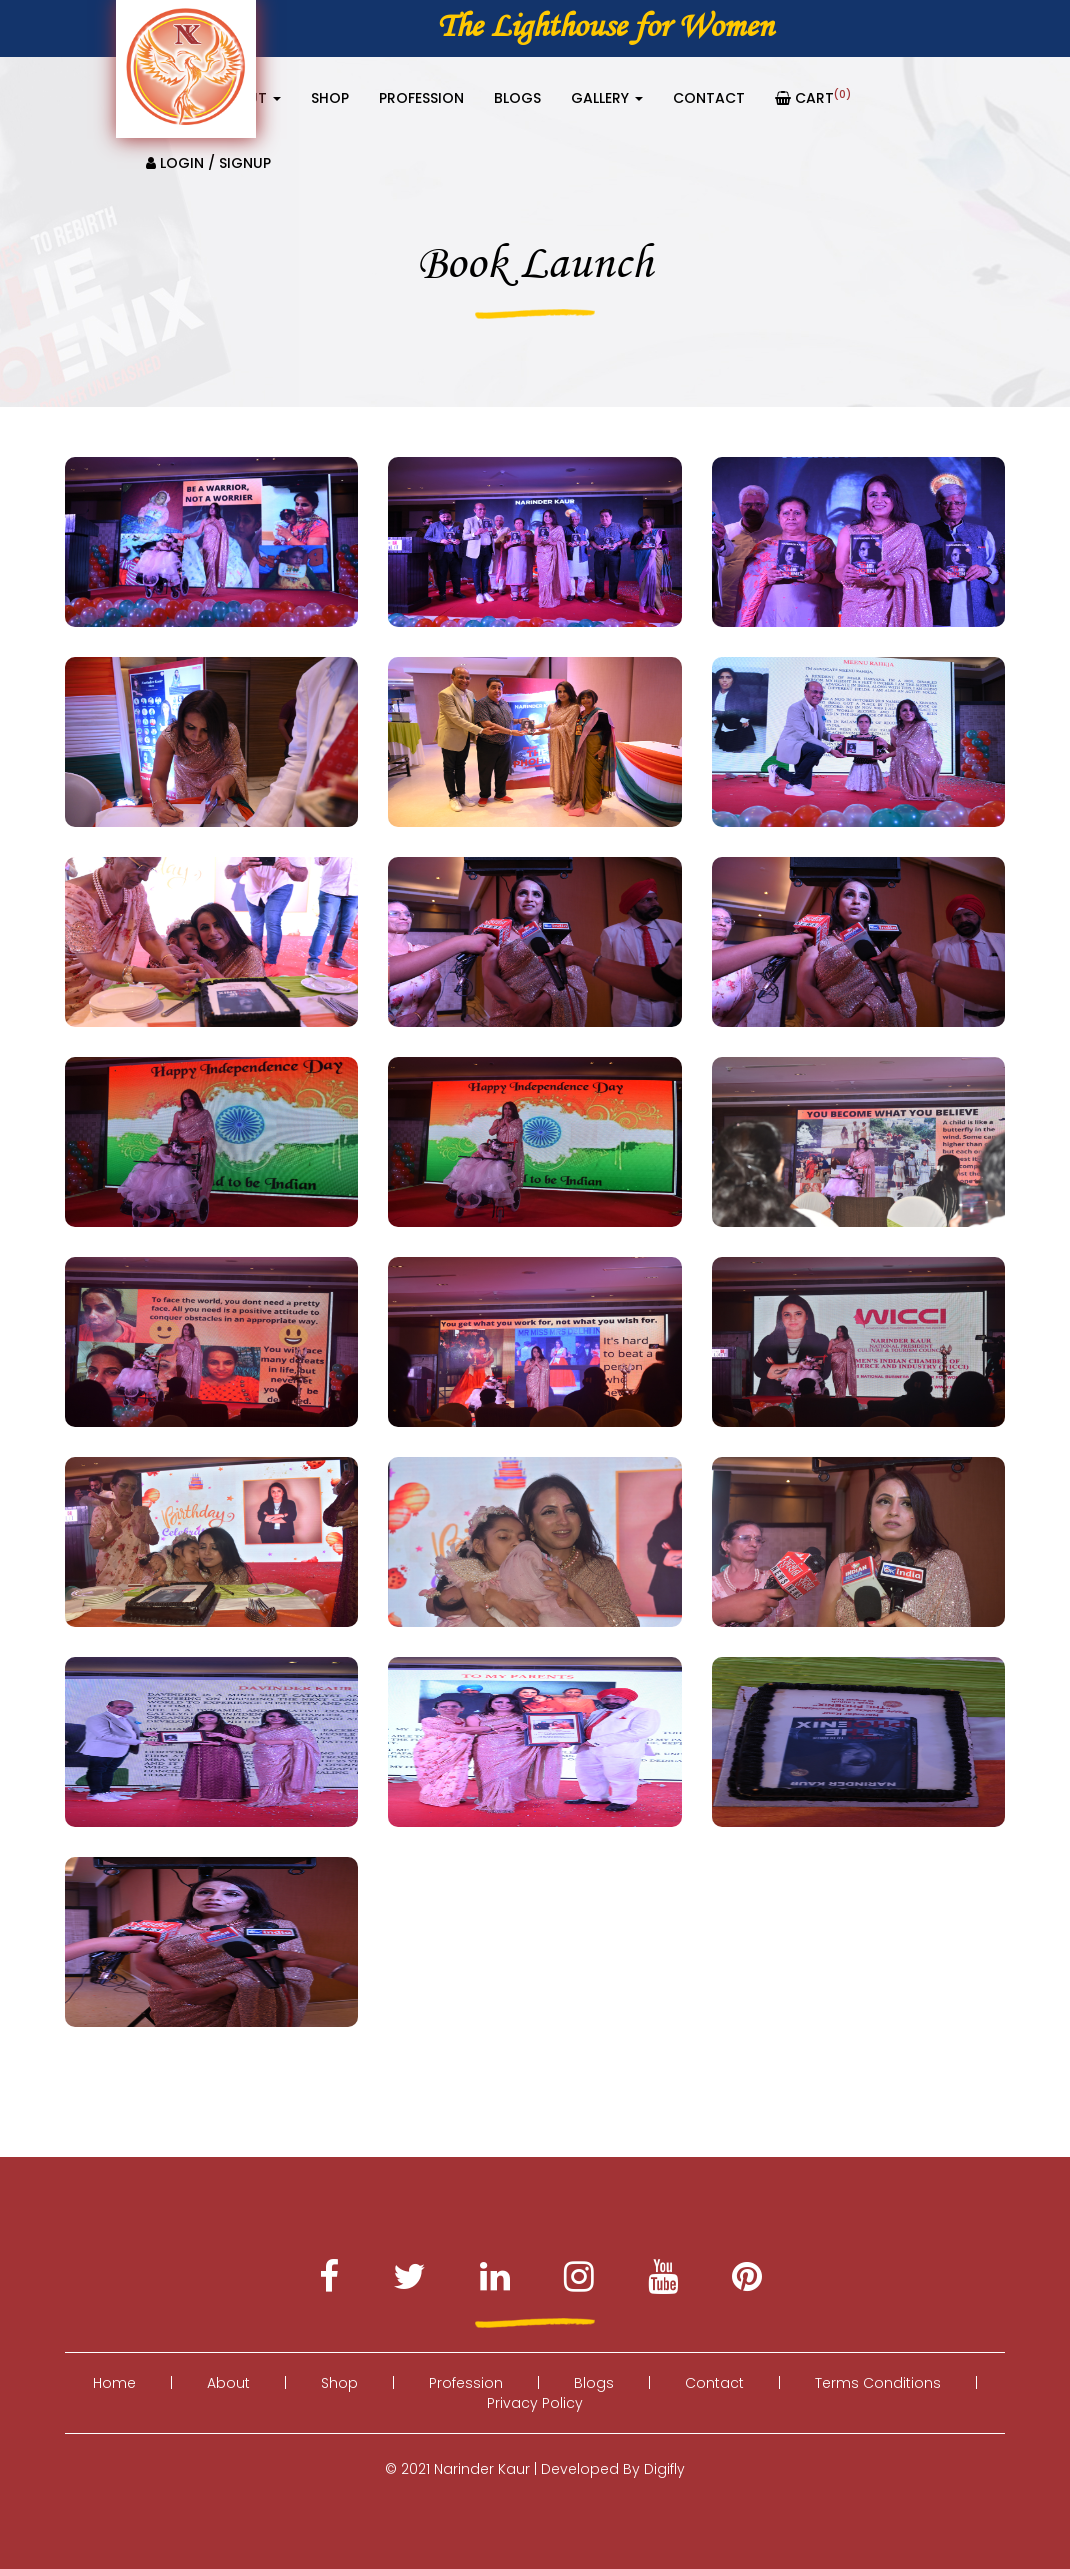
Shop (330, 98)
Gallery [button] (607, 98)
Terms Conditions (878, 2383)
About (228, 2383)
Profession (421, 98)
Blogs (517, 98)
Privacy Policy (535, 2403)
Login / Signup (208, 163)
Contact (709, 98)
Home (114, 2383)
